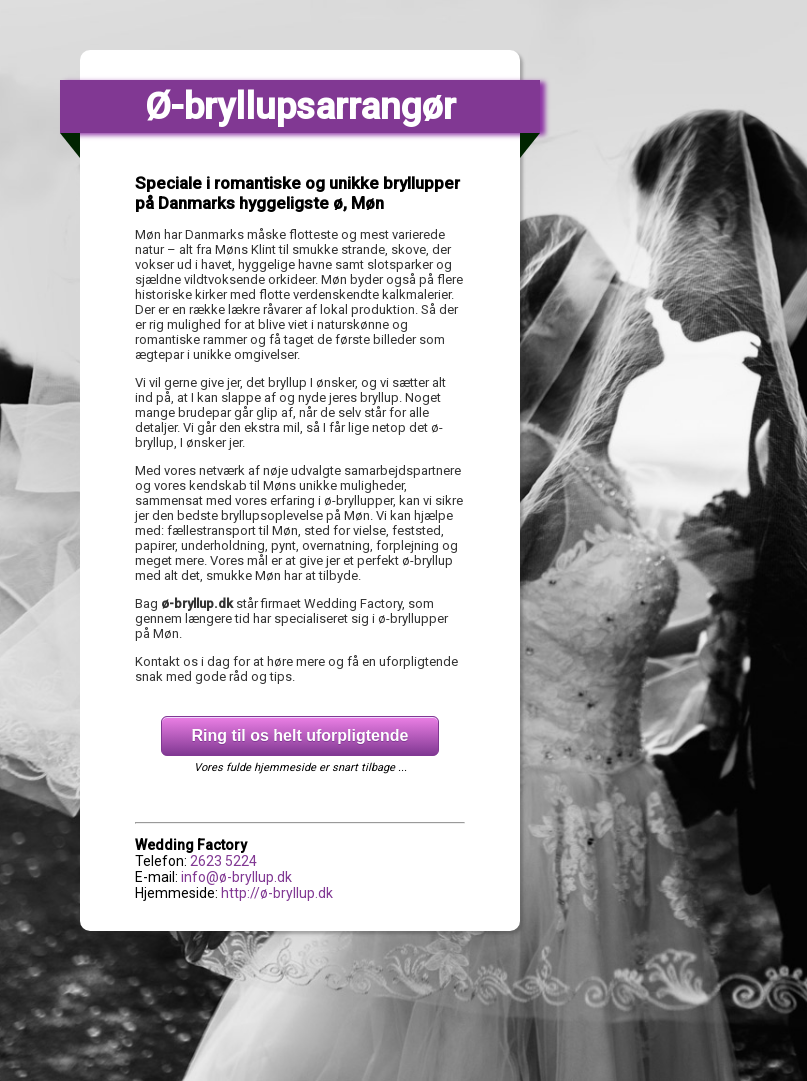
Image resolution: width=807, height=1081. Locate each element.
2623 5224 (223, 861)
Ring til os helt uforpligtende (300, 735)
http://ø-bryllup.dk (277, 893)
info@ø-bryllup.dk (236, 877)
